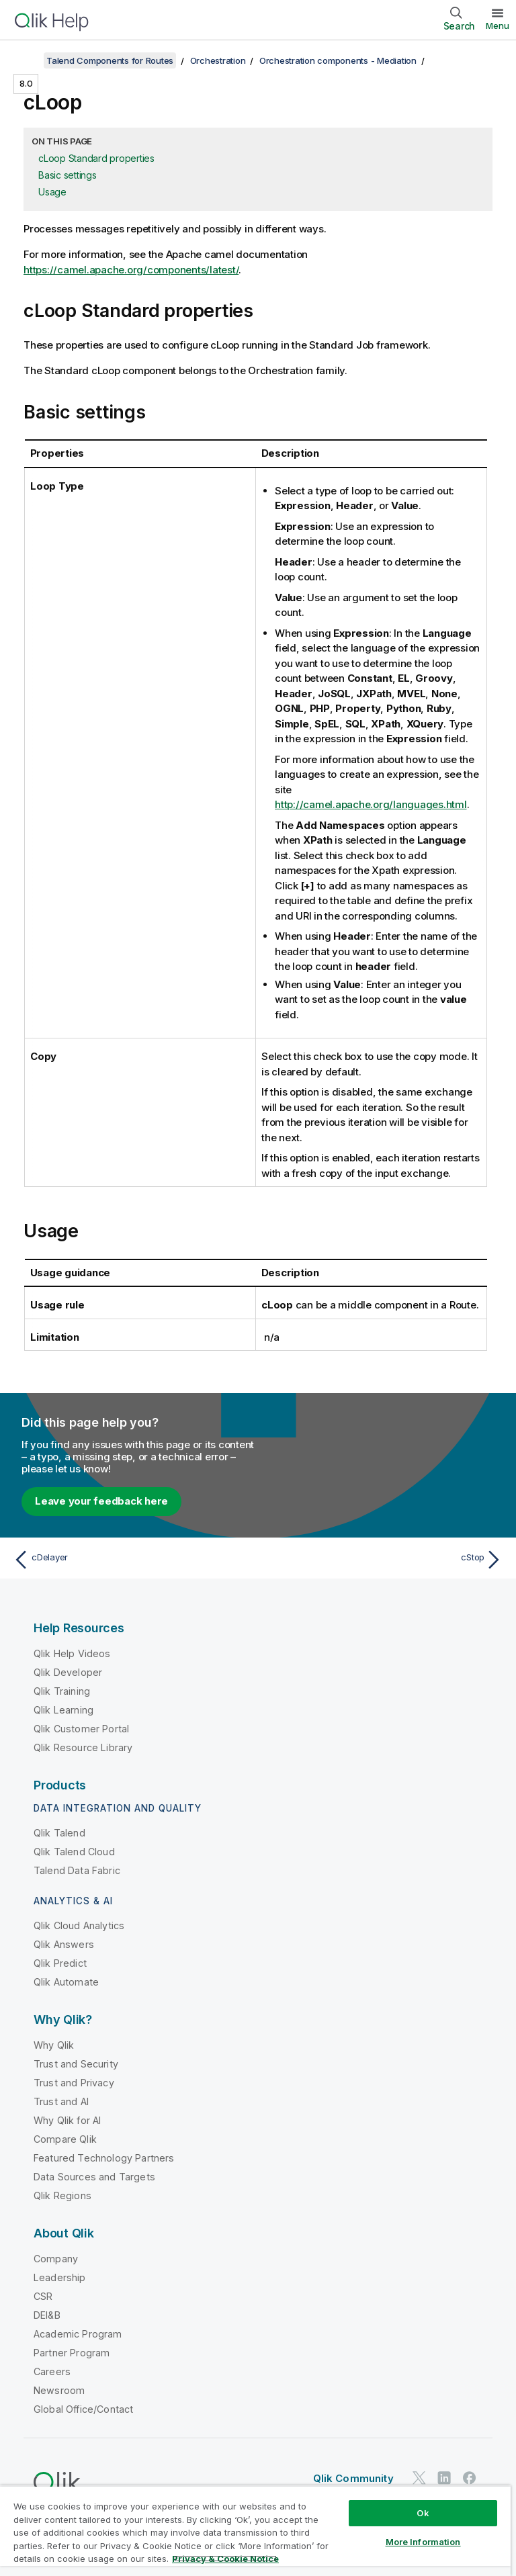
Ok (423, 2512)
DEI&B (47, 2315)
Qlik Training (62, 1691)
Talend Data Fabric (77, 1870)
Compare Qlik (65, 2139)
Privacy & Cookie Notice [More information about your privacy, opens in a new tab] (225, 2558)
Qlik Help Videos (72, 1653)
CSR (43, 2296)
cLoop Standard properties (96, 158)
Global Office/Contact (83, 2409)
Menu (497, 25)
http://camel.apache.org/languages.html (371, 804)
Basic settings (67, 175)
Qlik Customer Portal (81, 1728)
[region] (255, 2530)
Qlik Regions (62, 2195)
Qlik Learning (63, 1710)
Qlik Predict (60, 1963)
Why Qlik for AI (67, 2120)
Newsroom (59, 2390)
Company (56, 2258)
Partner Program (72, 2352)
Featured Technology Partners (104, 2158)
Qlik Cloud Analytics (79, 1925)
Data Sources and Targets (94, 2176)
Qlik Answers (64, 1944)
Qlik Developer (68, 1672)
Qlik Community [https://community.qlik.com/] (353, 2478)
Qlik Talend (59, 1832)
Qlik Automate (66, 1982)
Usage (52, 191)
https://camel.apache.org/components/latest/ (131, 269)
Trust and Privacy (74, 2082)
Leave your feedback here (101, 1501)
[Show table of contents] (27, 60)
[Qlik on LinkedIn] (444, 2477)
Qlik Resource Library (83, 1747)
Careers (52, 2371)
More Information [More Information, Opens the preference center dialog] (423, 2541)
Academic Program (78, 2334)
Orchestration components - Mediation (338, 60)
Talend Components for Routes (109, 60)
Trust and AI (61, 2101)
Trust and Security (76, 2064)
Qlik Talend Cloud (74, 1851)
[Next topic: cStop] (384, 1559)
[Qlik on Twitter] (419, 2477)
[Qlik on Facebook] (470, 2477)
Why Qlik (54, 2045)
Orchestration (218, 60)
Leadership (60, 2277)
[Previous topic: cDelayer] (131, 1559)
